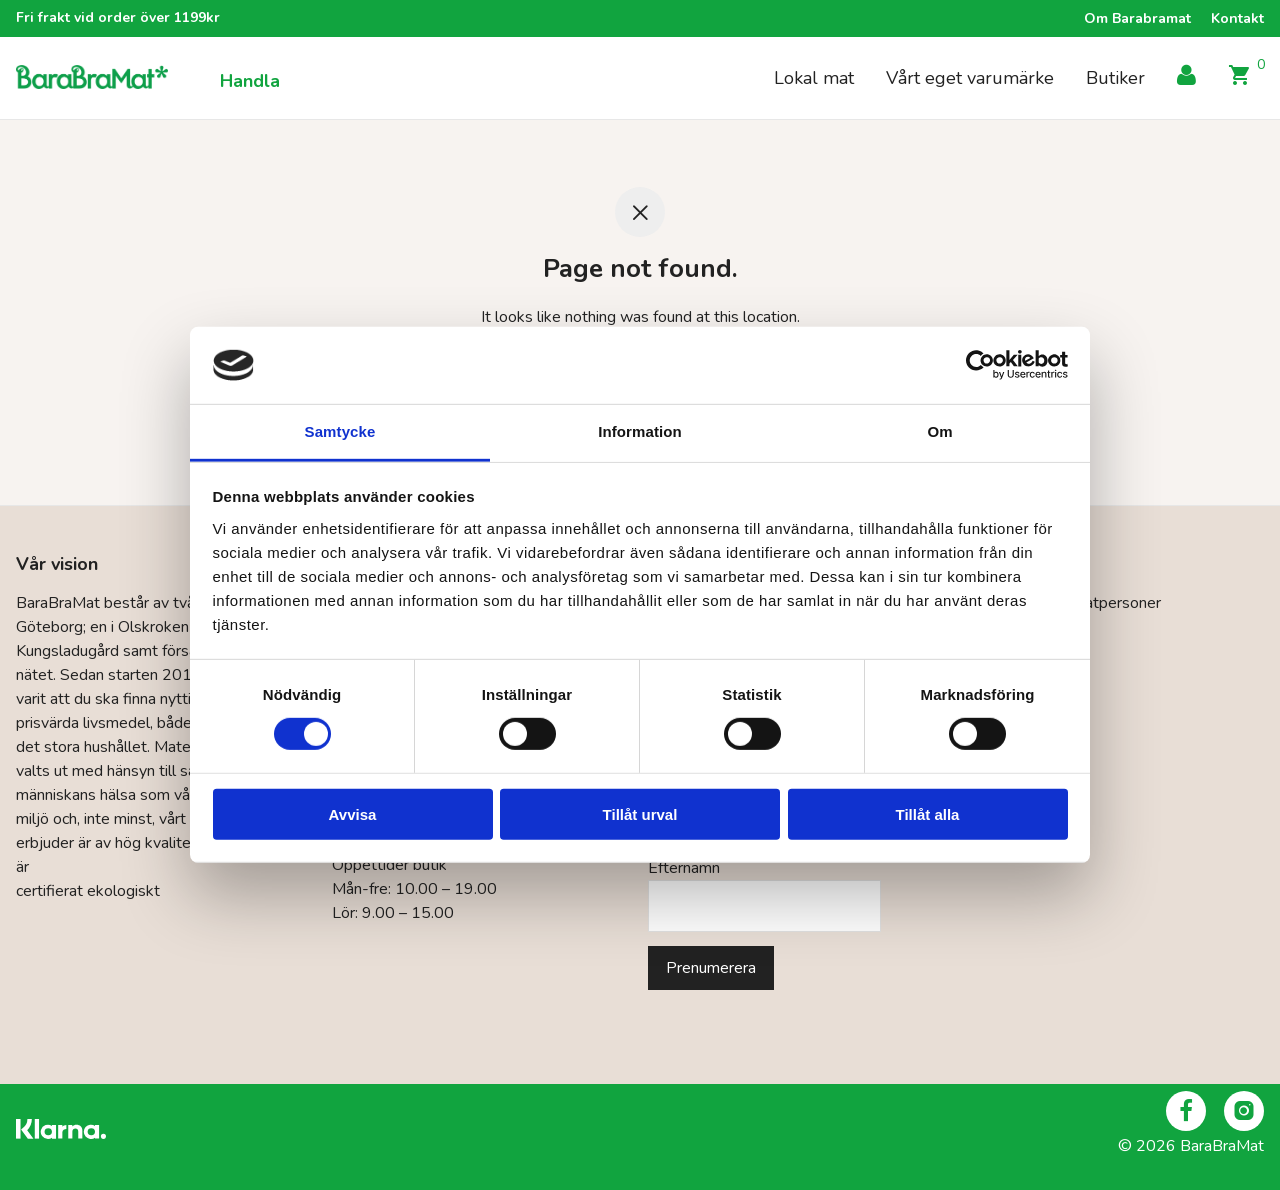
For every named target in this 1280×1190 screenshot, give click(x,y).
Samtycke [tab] (340, 431)
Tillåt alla (928, 813)
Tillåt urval (640, 813)
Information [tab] (640, 431)
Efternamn (684, 868)
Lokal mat (814, 79)
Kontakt (1237, 19)
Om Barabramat (1137, 19)
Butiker (1115, 79)
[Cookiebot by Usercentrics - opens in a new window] (980, 365)
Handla (250, 83)
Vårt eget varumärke (970, 79)
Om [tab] (939, 431)
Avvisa (353, 813)
